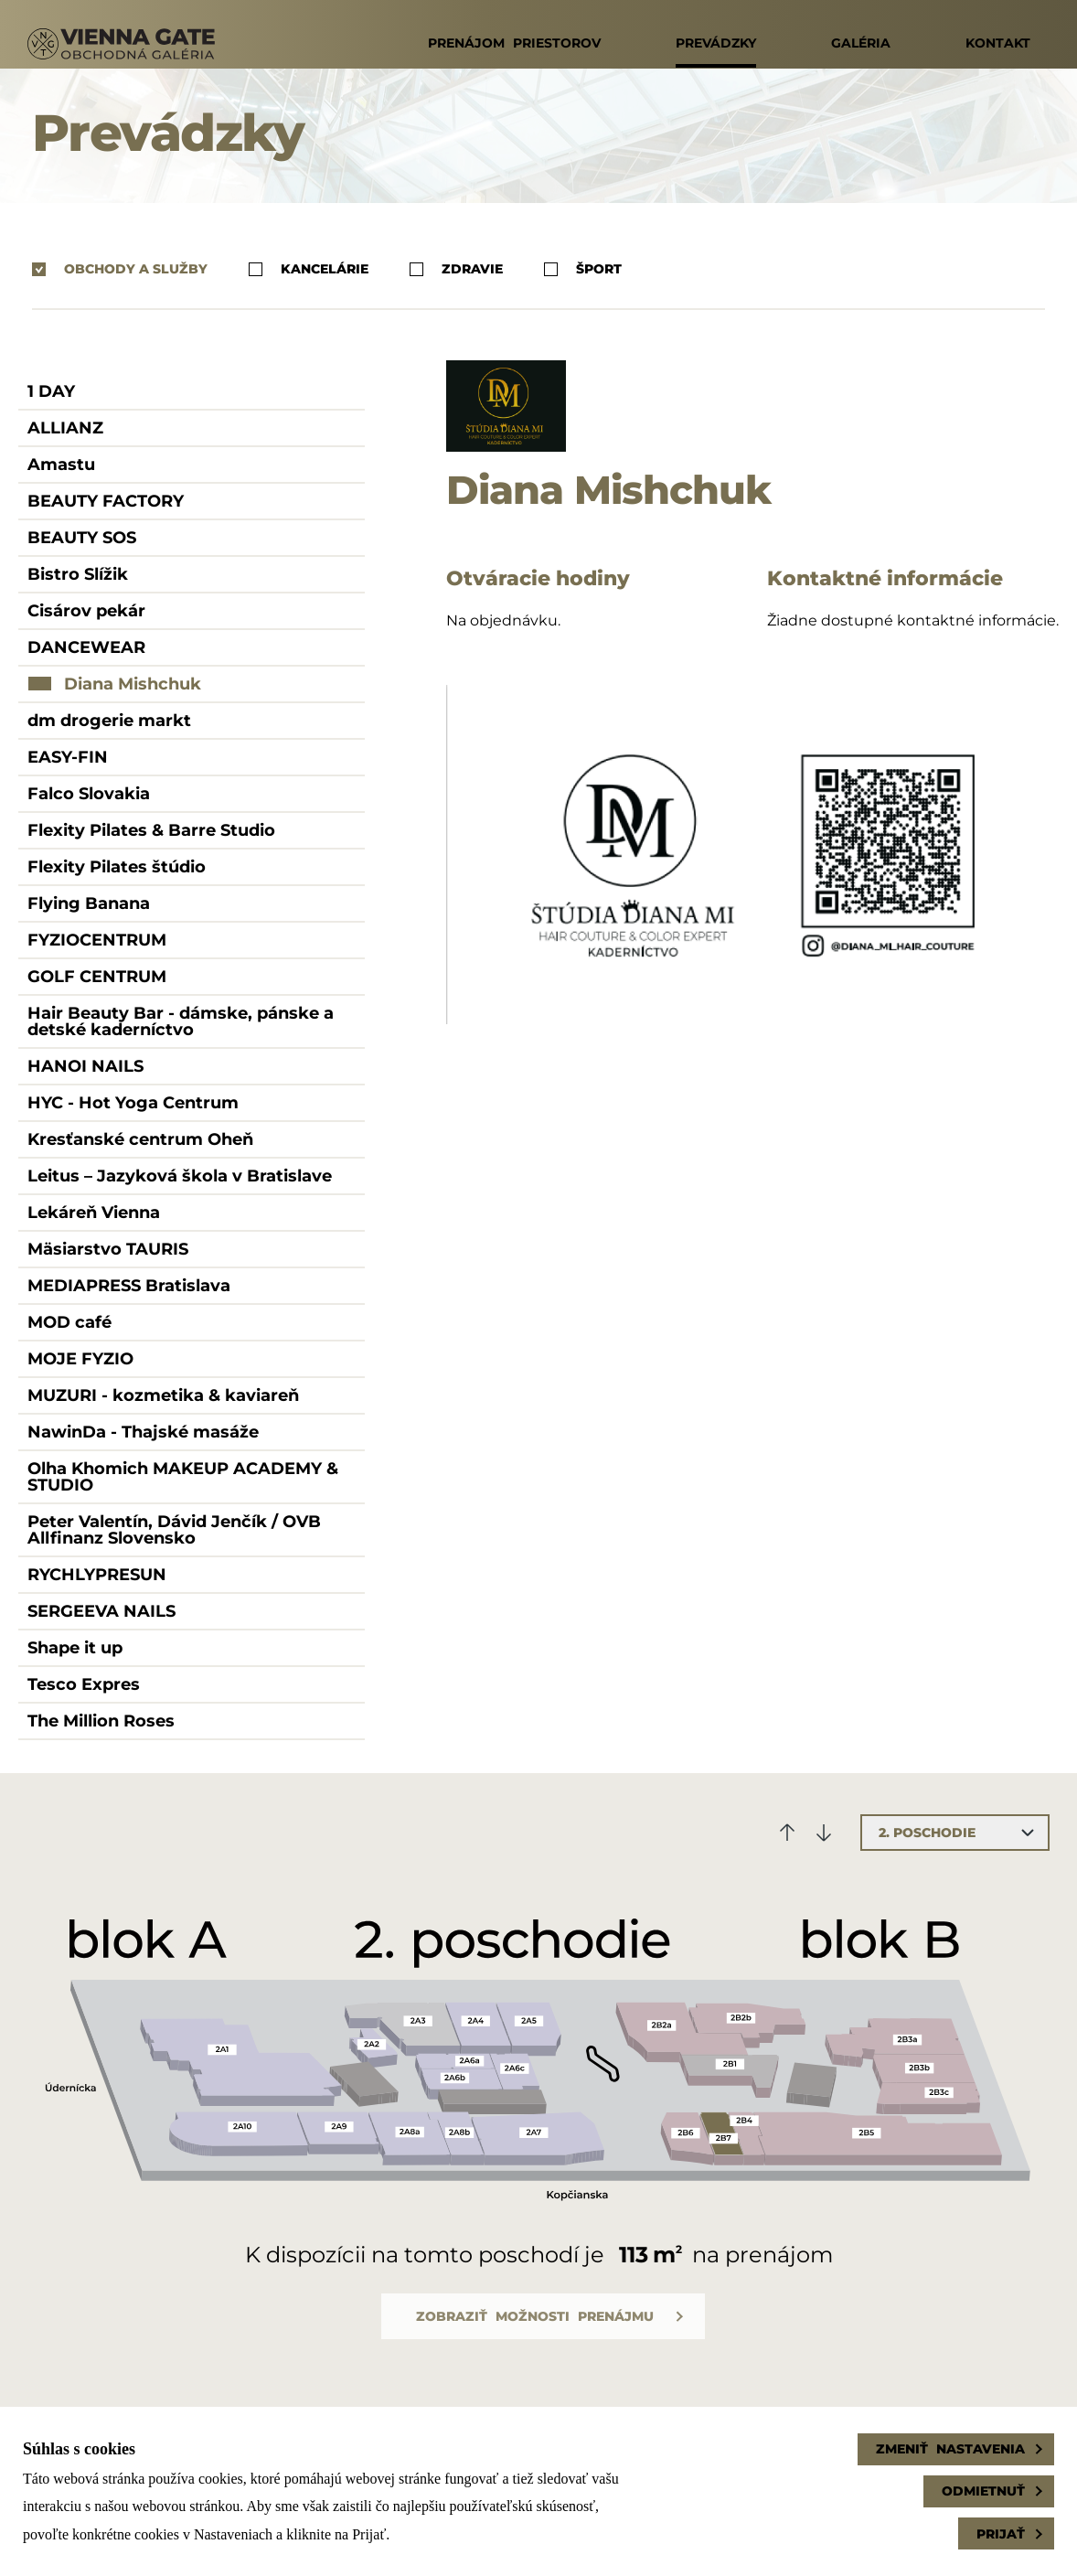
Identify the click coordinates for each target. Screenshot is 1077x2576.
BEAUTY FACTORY (105, 501)
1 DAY (51, 391)
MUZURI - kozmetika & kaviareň (163, 1395)
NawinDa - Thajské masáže (143, 1432)
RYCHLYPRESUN (96, 1575)
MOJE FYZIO (80, 1359)
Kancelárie (308, 269)
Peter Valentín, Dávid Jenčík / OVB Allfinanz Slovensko (174, 1530)
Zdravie (456, 269)
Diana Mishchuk (132, 684)
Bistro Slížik (77, 574)
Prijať (1000, 2534)
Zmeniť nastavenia (950, 2449)
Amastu (61, 464)
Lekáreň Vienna (93, 1212)
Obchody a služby (120, 269)
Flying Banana (88, 903)
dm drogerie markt (109, 721)
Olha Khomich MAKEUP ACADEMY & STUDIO (182, 1477)
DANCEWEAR (86, 647)
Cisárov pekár (86, 611)
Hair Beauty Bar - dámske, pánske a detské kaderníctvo (180, 1021)
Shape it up (75, 1648)
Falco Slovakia (88, 794)
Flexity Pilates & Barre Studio (151, 830)
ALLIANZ (65, 428)
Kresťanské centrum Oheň (140, 1139)
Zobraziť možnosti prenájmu (535, 2316)
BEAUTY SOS (81, 538)
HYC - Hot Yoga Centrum (133, 1103)
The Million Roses (101, 1721)
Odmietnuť (983, 2491)
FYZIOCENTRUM (96, 940)
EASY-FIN (67, 757)
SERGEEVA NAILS (101, 1611)
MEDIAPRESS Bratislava (128, 1286)
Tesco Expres (83, 1684)
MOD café (69, 1322)
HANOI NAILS (85, 1066)
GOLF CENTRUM (96, 977)
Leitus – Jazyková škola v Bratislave (179, 1176)
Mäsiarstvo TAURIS (107, 1249)
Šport (583, 269)
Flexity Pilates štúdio (116, 867)
